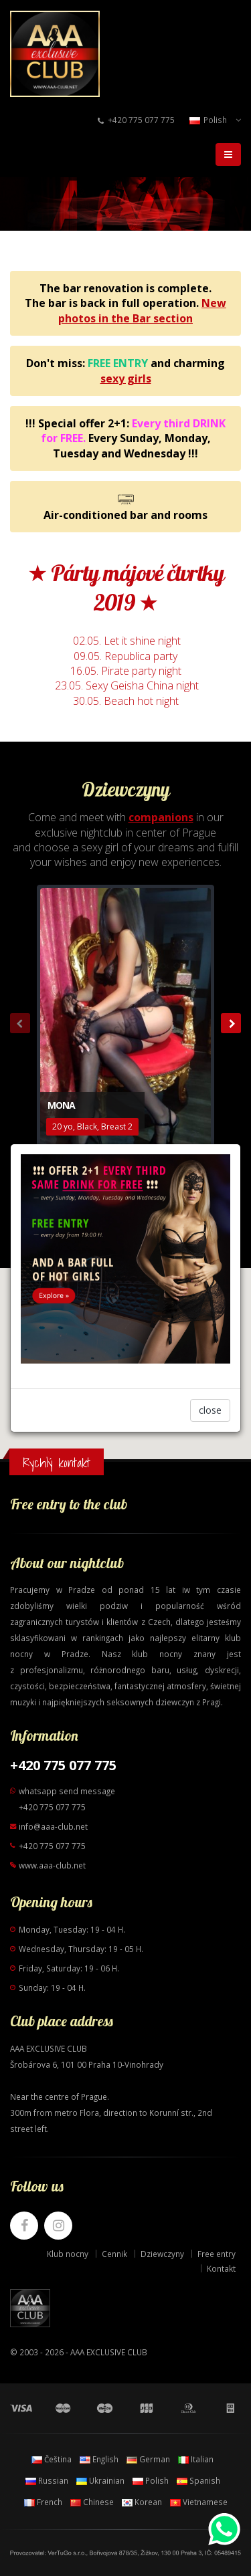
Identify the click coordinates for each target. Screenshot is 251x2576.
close (210, 1410)
